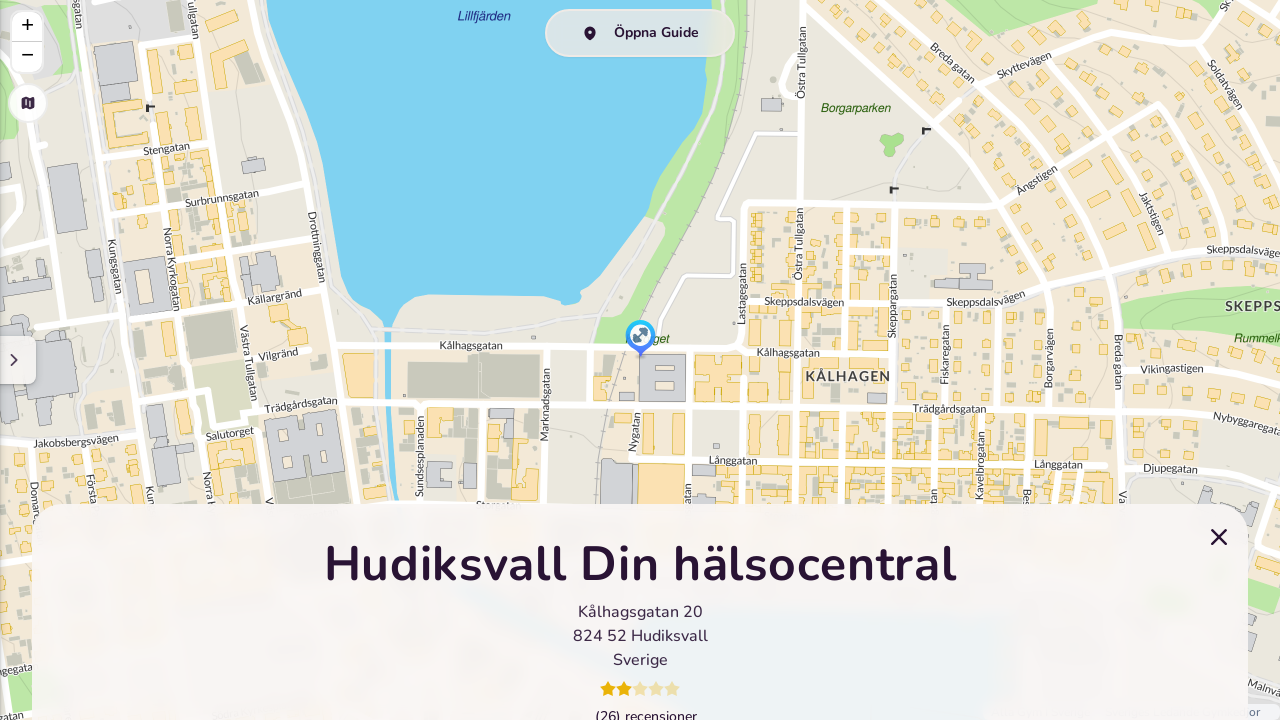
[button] (640, 340)
